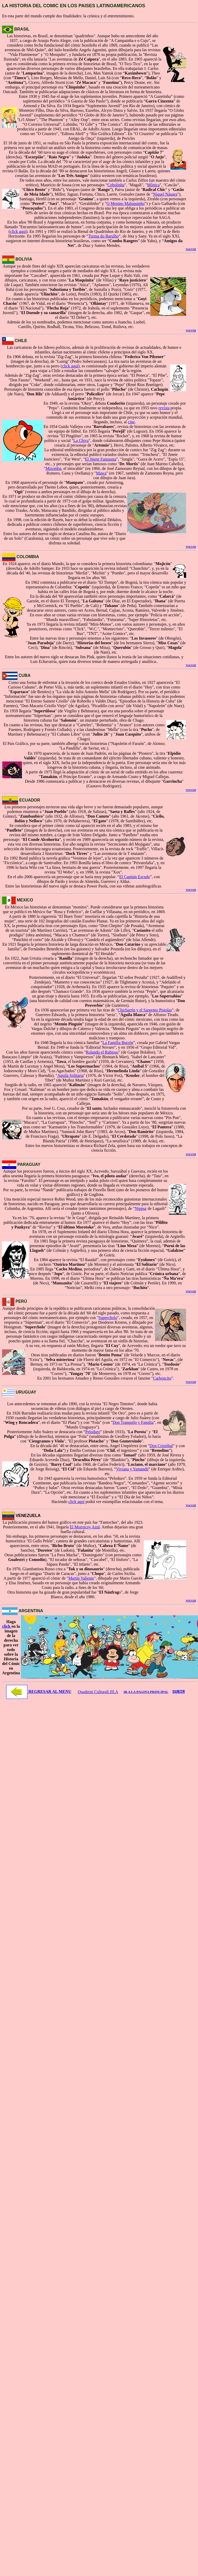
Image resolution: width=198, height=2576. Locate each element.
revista (164, 408)
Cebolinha (115, 185)
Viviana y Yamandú (132, 1469)
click (6, 1626)
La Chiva (81, 440)
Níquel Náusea (165, 194)
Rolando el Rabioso (102, 1052)
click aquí (18, 231)
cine (131, 422)
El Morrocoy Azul (85, 1527)
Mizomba (53, 468)
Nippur (141, 1208)
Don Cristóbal (161, 1446)
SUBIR (178, 1692)
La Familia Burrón (117, 1042)
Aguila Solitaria (70, 1075)
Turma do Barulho (103, 236)
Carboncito (162, 1378)
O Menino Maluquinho (126, 203)
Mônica (153, 185)
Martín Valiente (81, 1578)
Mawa (101, 473)
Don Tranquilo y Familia (133, 1422)
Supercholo (107, 1317)
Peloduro (92, 1432)
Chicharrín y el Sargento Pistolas (145, 1010)
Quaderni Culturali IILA (98, 1692)
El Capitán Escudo (134, 877)
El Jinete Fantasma (100, 459)
